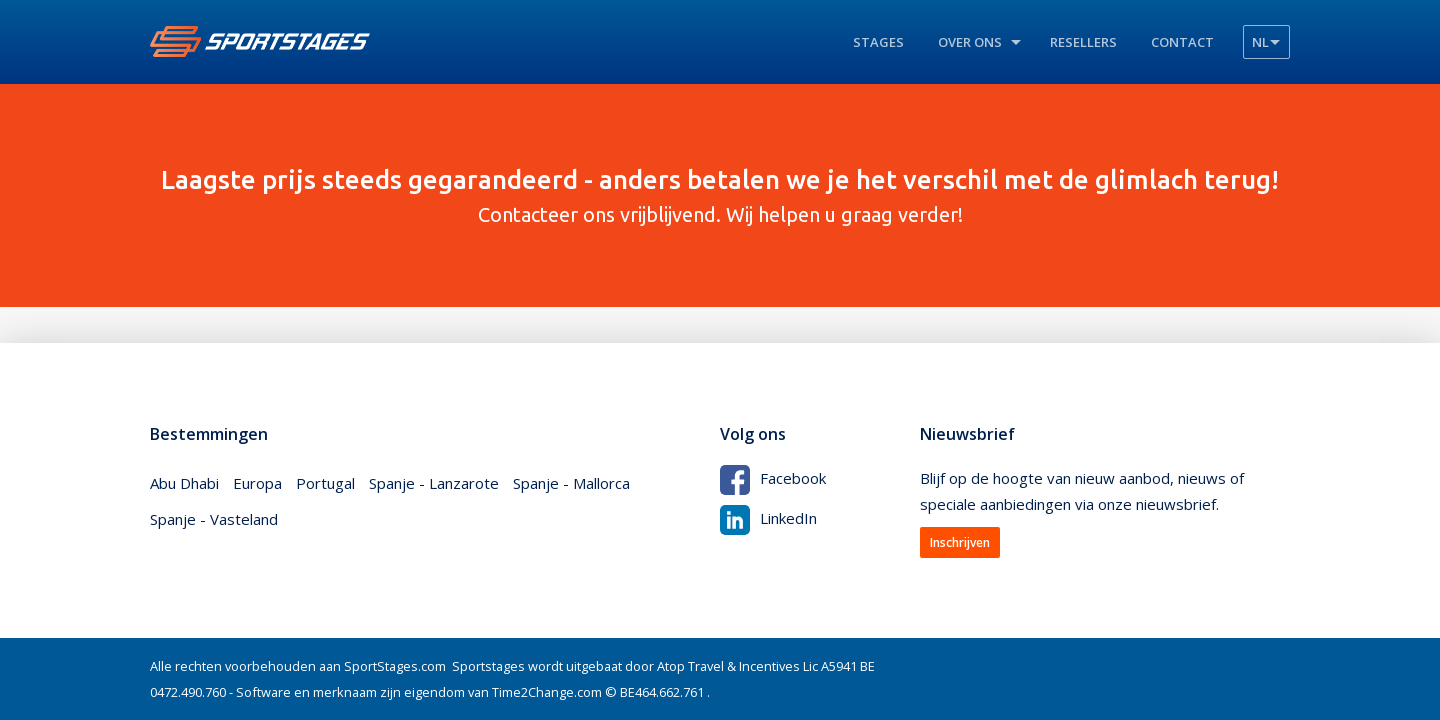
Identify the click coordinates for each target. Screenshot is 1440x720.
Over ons (970, 42)
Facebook (773, 478)
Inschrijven (960, 542)
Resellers (1083, 42)
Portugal (325, 483)
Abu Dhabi (184, 483)
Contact (1182, 42)
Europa (257, 483)
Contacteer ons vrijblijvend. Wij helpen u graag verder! (720, 195)
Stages (878, 42)
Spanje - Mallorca (571, 483)
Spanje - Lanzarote (434, 483)
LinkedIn (768, 518)
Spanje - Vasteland (214, 519)
